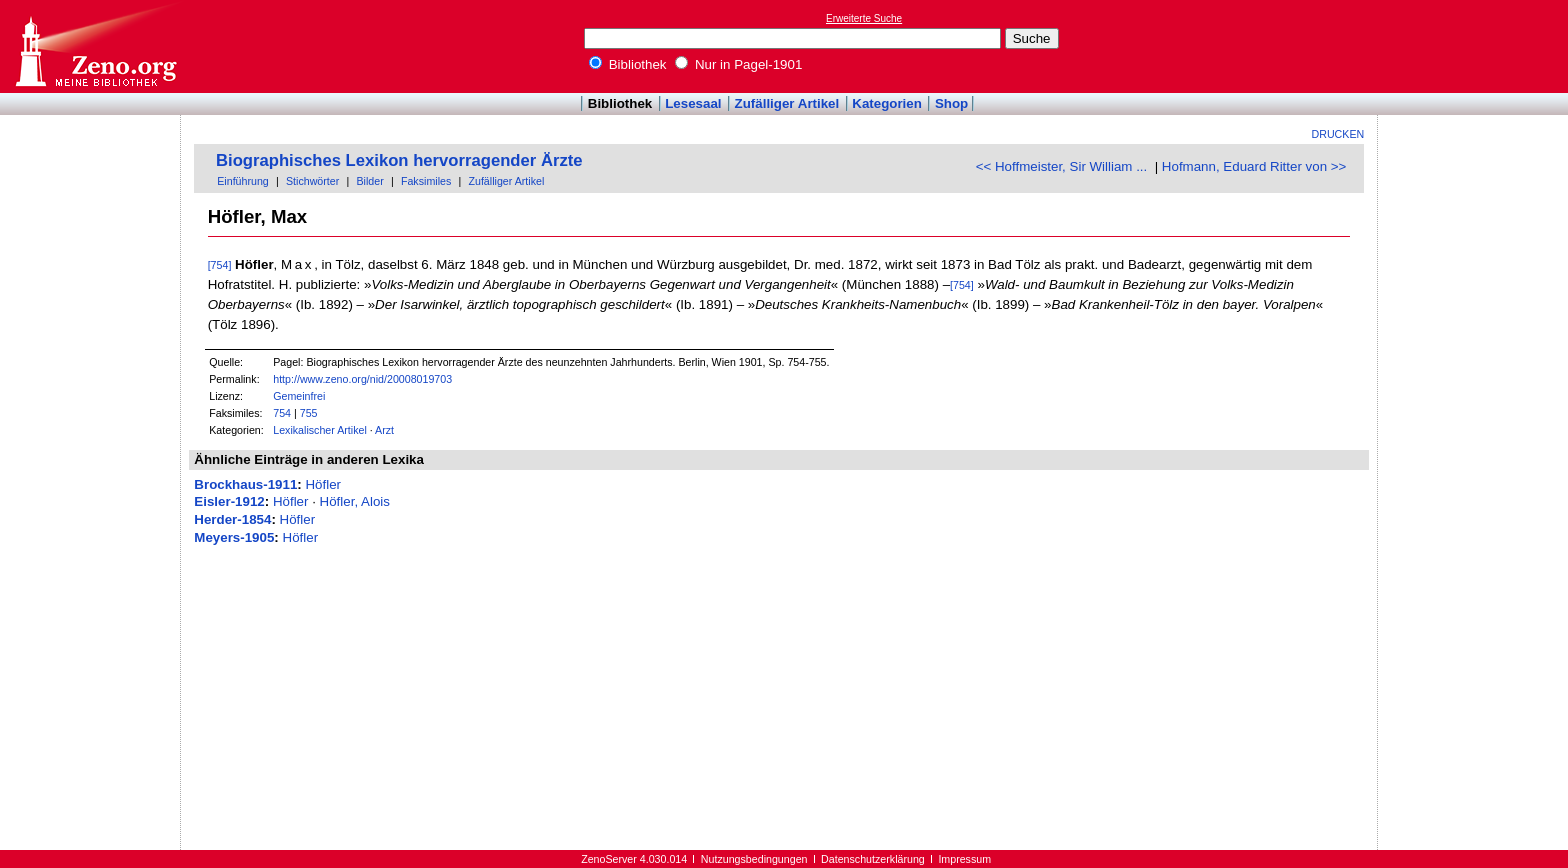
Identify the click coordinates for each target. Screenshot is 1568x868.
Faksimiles (426, 181)
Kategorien (887, 103)
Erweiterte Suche (864, 18)
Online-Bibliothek (95, 46)
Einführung (243, 181)
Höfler (323, 484)
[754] (220, 265)
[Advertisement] (1476, 46)
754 (282, 413)
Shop (951, 103)
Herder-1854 (232, 519)
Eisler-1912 (229, 501)
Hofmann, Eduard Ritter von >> (1254, 166)
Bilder (369, 181)
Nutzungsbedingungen (754, 859)
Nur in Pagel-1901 (738, 64)
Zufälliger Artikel (787, 103)
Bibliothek (628, 64)
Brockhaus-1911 (245, 484)
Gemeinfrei (299, 396)
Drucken (1338, 134)
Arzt (384, 430)
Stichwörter (312, 181)
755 (309, 413)
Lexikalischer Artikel (320, 430)
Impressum (964, 859)
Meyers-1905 (234, 537)
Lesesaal (693, 103)
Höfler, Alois (355, 501)
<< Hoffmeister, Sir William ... (1062, 166)
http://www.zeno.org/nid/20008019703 (362, 379)
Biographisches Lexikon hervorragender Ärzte (399, 160)
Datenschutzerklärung (873, 859)
